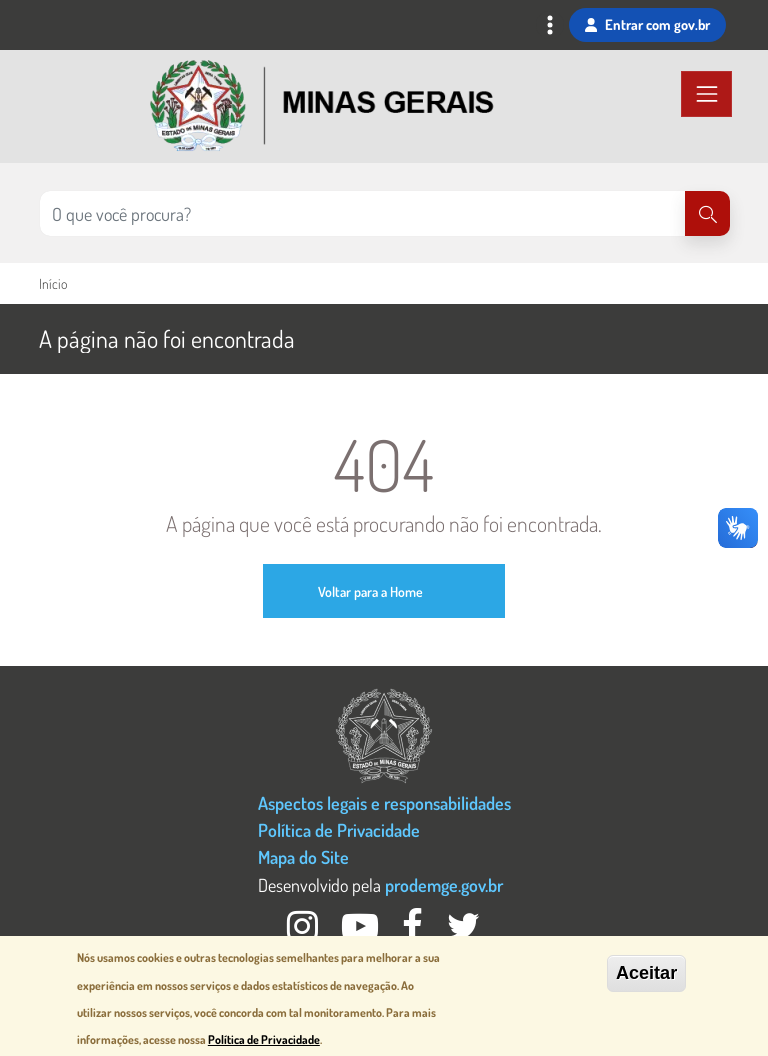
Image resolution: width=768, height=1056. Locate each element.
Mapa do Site (303, 856)
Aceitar (646, 973)
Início (53, 283)
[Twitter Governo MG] (464, 931)
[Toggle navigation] (550, 27)
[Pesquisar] (707, 213)
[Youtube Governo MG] (362, 931)
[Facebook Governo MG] (414, 931)
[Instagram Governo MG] (304, 931)
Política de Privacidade (339, 829)
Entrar (647, 25)
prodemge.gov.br (444, 884)
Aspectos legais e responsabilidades (384, 802)
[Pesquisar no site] (362, 213)
